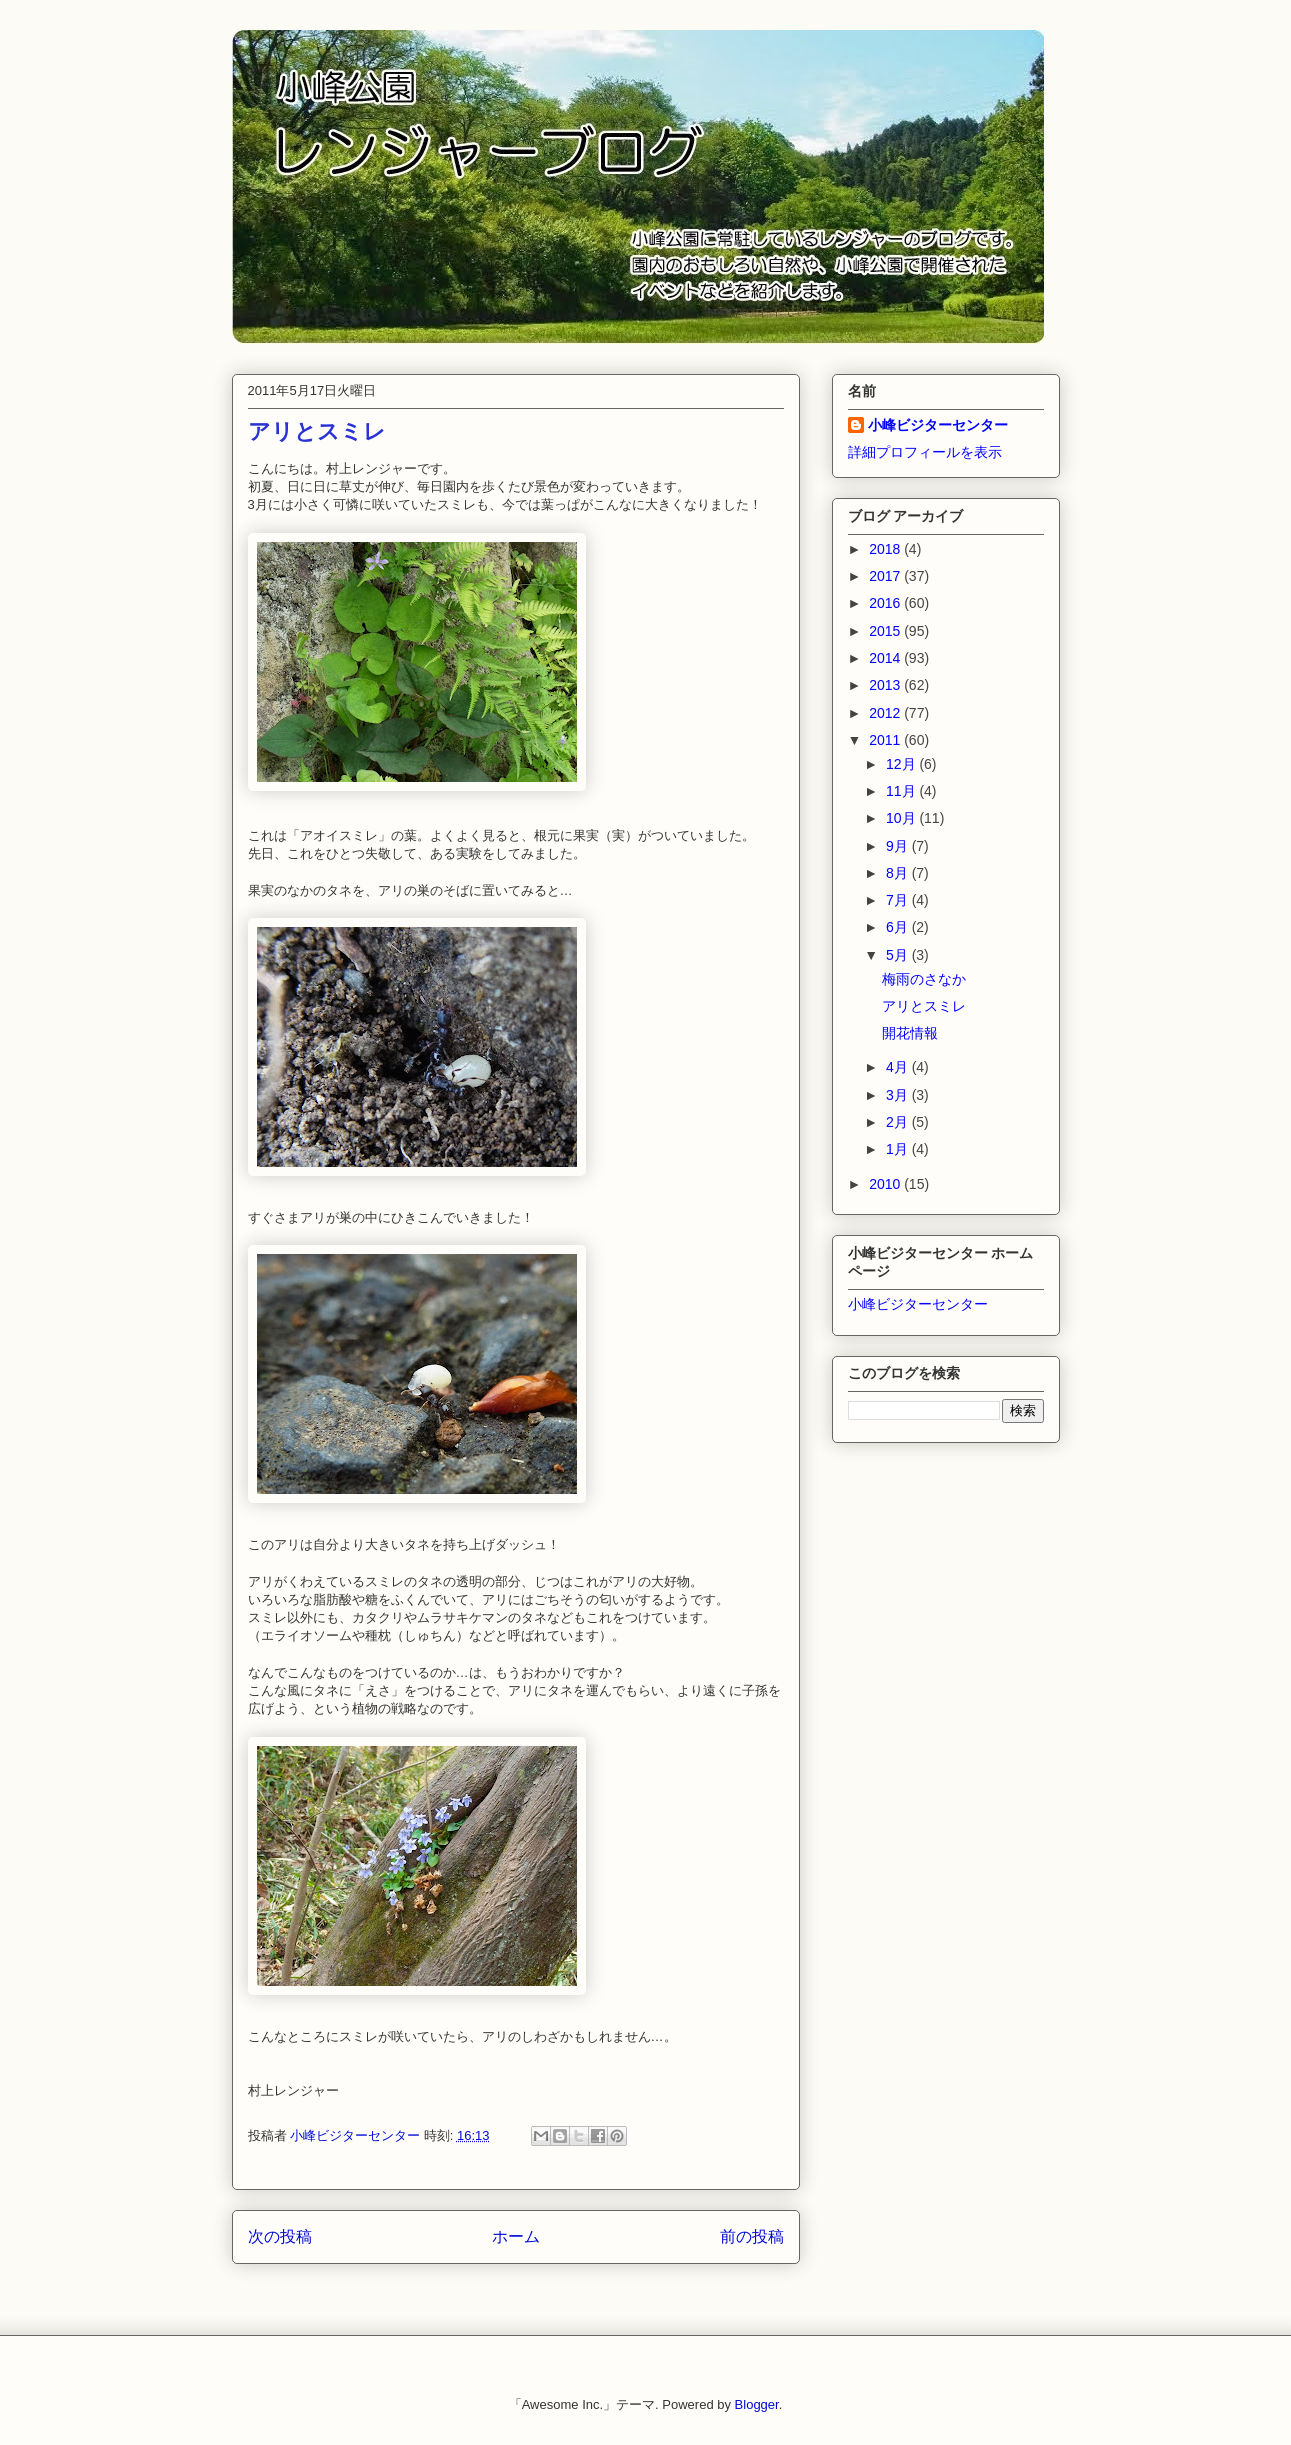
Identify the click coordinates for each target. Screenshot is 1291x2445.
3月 (899, 1095)
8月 (899, 873)
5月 (899, 955)
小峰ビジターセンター (938, 425)
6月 (899, 927)
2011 (886, 740)
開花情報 (910, 1033)
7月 (899, 900)
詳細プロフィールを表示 (925, 452)
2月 (899, 1122)
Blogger (757, 2404)
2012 (886, 713)
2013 (886, 685)
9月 (899, 846)
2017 (886, 576)
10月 (902, 818)
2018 (886, 549)
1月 (899, 1149)
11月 (902, 791)
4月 (899, 1067)
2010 (886, 1184)
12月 (902, 764)
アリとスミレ (924, 1006)
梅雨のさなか (924, 979)
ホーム (516, 2236)
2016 (886, 603)
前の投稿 (752, 2236)
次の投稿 (280, 2236)
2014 (886, 658)
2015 (886, 631)
